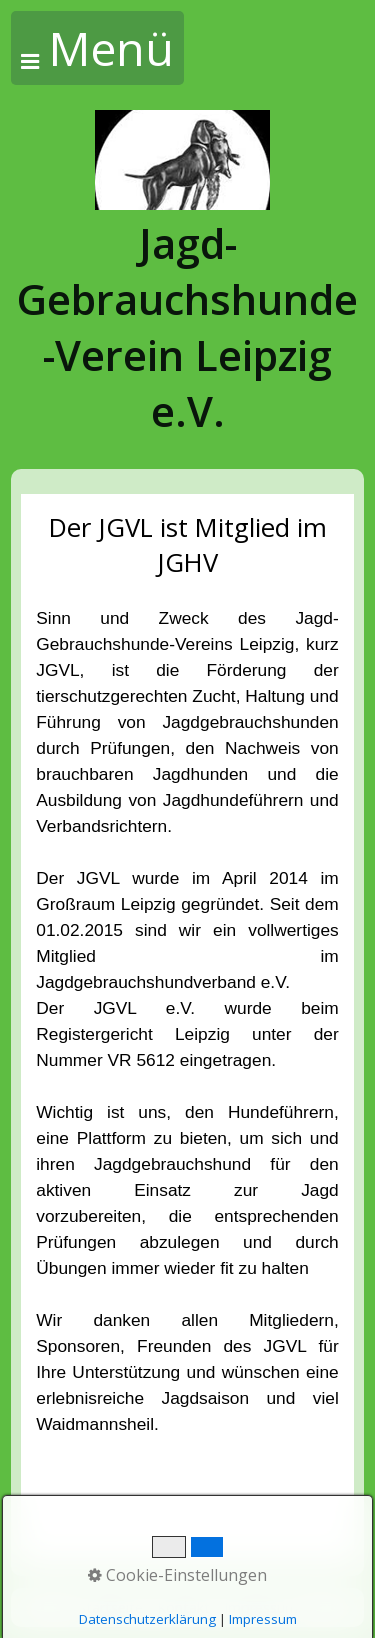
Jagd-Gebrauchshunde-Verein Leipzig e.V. (187, 327)
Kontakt (183, 1607)
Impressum (261, 1607)
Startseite (110, 1607)
